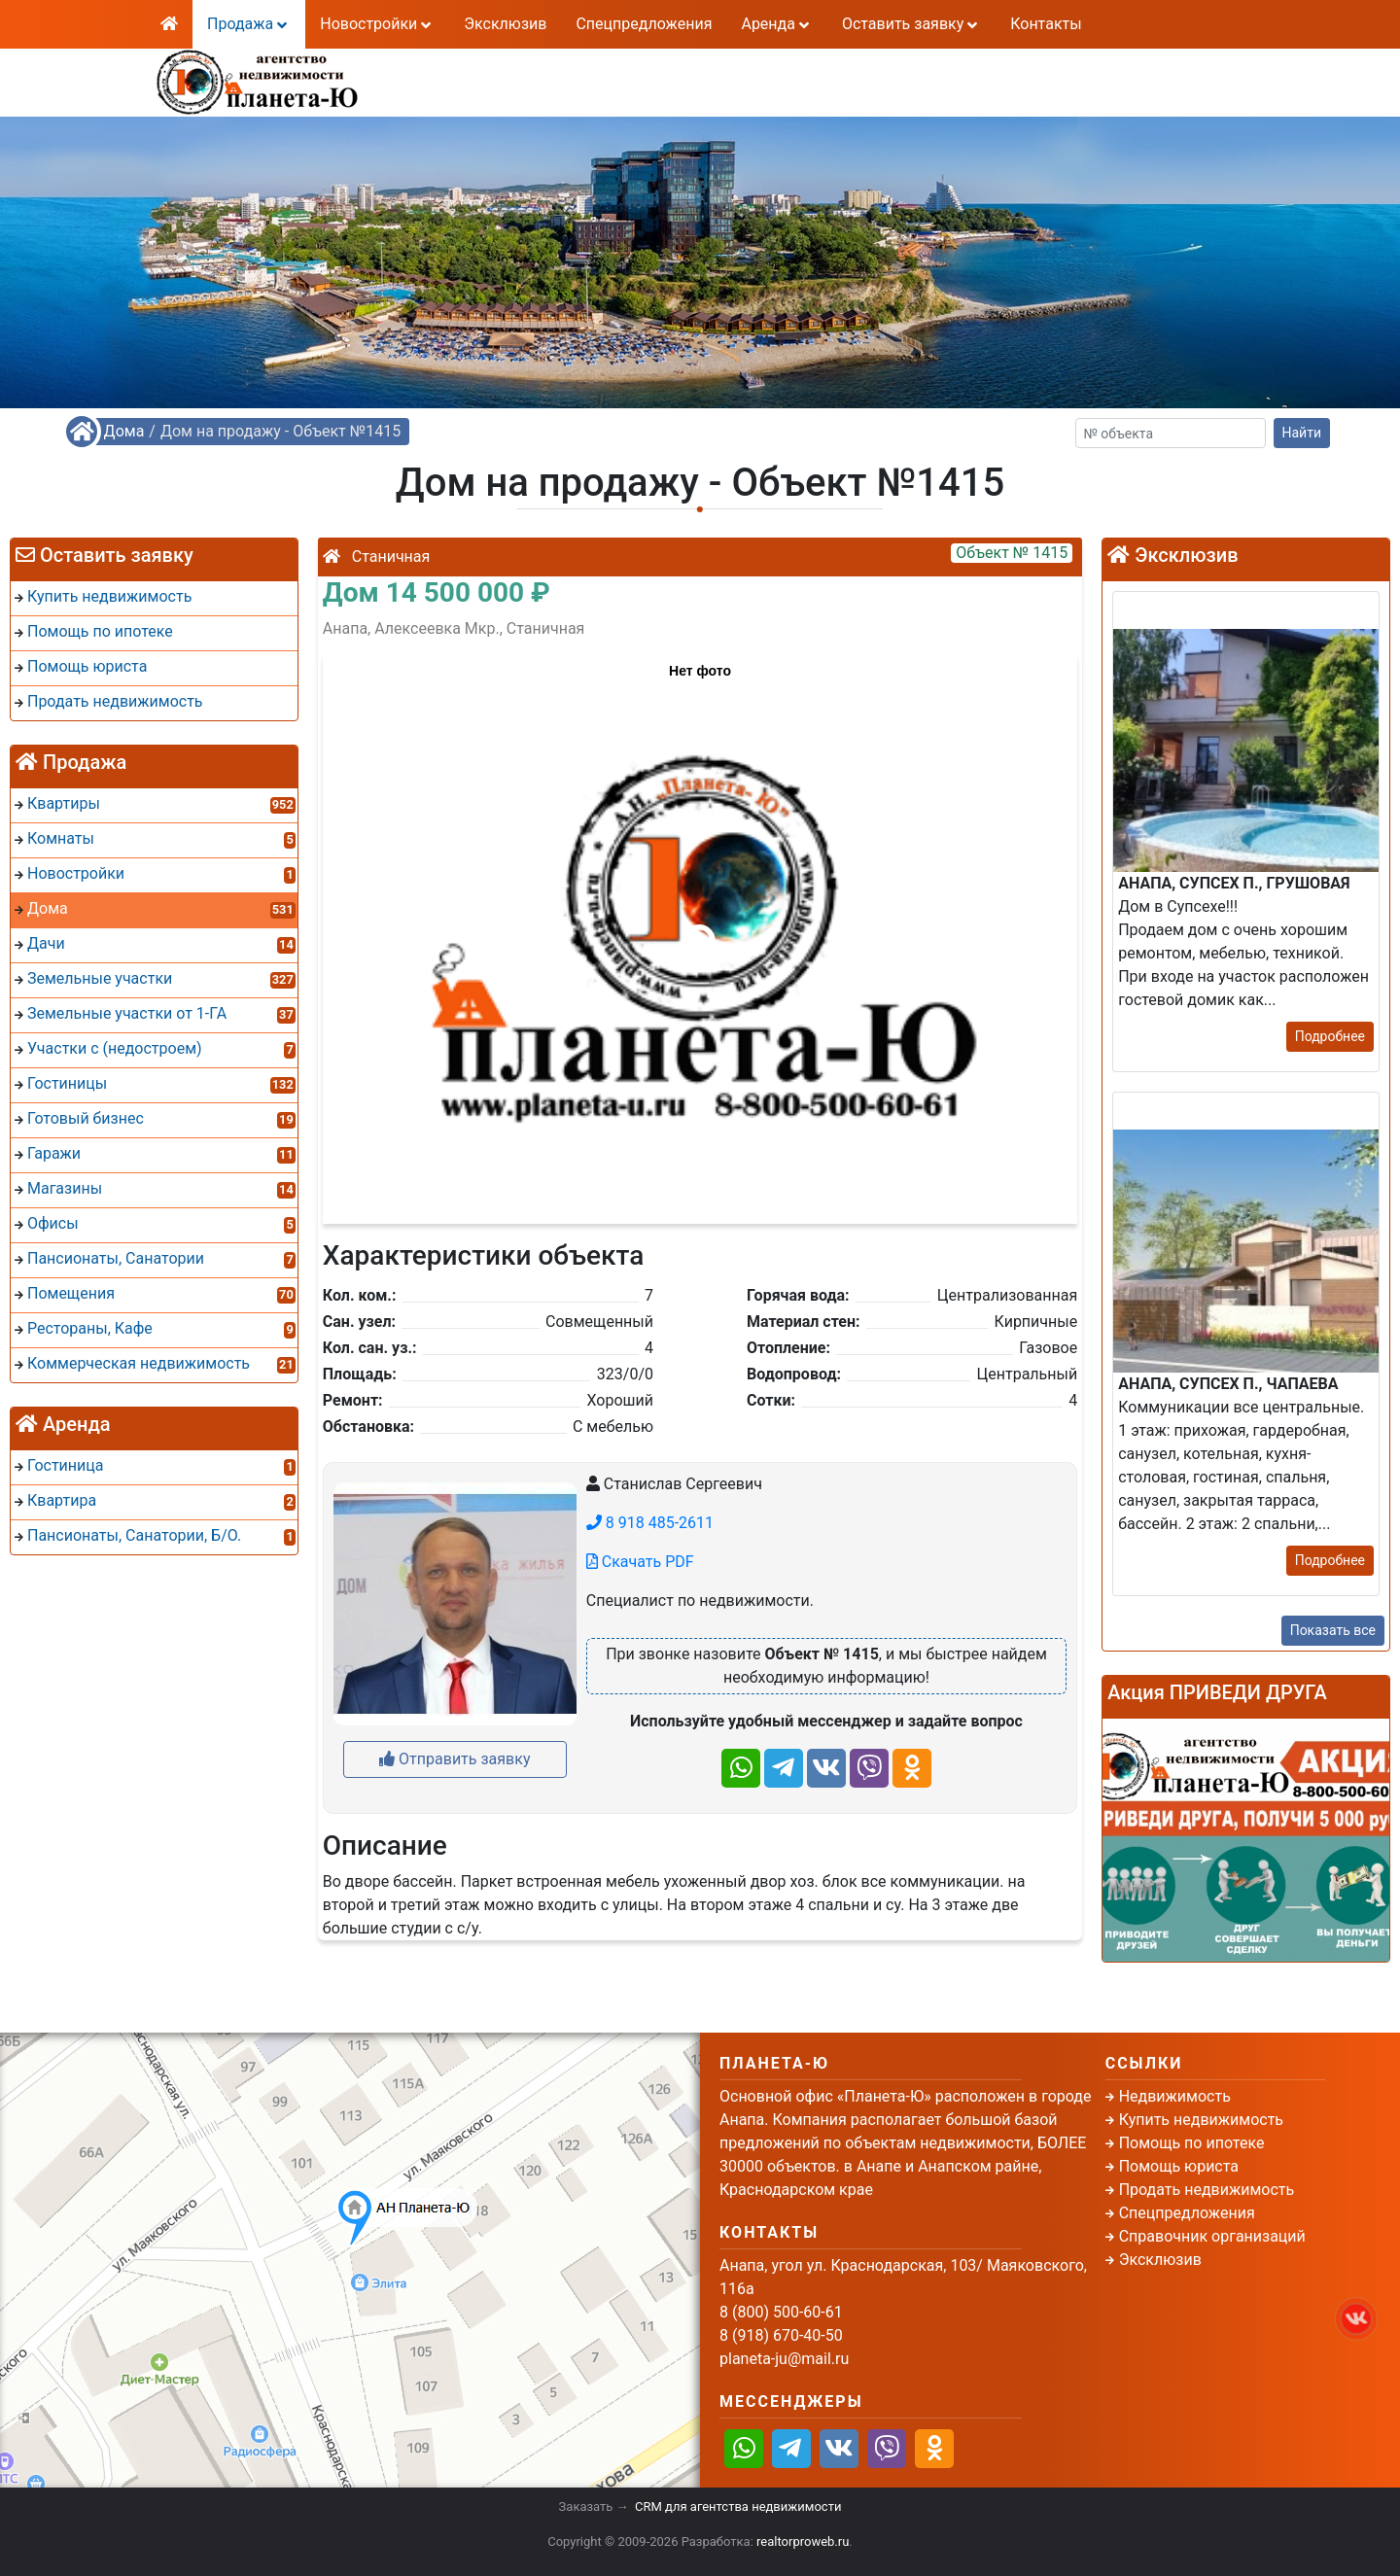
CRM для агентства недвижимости (738, 2506)
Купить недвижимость (1201, 2119)
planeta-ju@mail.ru (784, 2359)
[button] (699, 930)
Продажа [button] (249, 24)
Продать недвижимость (1207, 2189)
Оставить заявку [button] (911, 24)
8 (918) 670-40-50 (586, 93)
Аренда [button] (776, 24)
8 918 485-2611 (650, 1523)
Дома (124, 431)
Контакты (1045, 24)
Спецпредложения (644, 24)
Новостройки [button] (377, 24)
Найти (1302, 432)
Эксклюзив (505, 24)
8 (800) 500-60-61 (586, 69)
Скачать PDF (640, 1561)
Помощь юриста (1179, 2166)
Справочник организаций (1212, 2236)
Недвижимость (1175, 2096)
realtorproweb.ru (802, 2541)
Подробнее (1330, 1036)
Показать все (1333, 1630)
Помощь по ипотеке (1192, 2143)
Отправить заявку (454, 1759)
